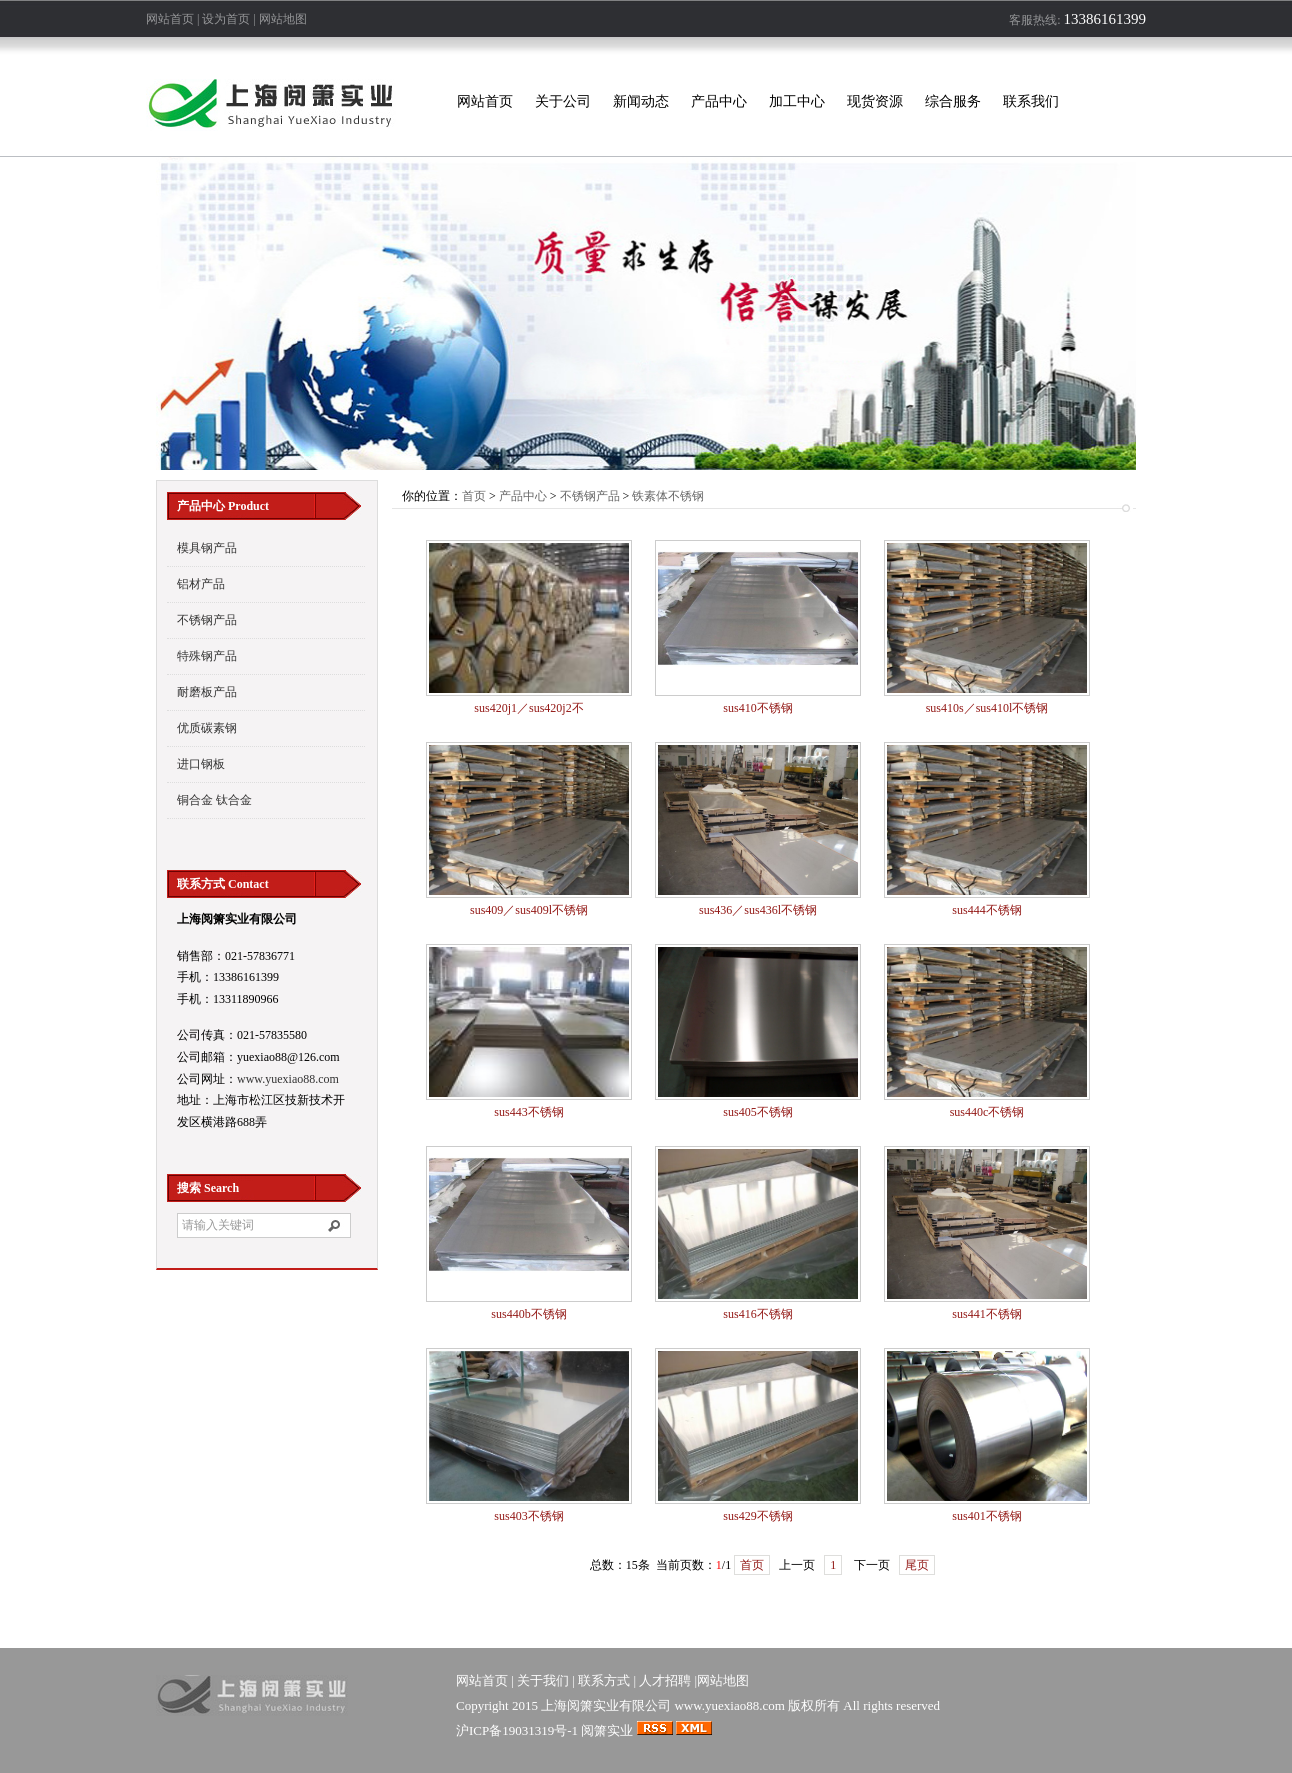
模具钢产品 (207, 548)
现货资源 (875, 101)
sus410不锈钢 (757, 708)
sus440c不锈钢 (987, 1112)
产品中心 (719, 101)
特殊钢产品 (207, 656)
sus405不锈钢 (757, 1112)
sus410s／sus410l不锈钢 (987, 708)
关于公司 (563, 101)
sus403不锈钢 (528, 1516)
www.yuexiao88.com (288, 1079)
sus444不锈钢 (986, 910)
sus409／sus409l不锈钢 (529, 910)
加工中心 (797, 101)
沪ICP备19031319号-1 (517, 1730)
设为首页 (226, 19)
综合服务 (953, 101)
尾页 (917, 1565)
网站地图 (283, 19)
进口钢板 (201, 764)
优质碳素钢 (207, 728)
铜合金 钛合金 (214, 800)
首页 (474, 496)
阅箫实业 (607, 1730)
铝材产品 (201, 584)
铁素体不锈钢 (668, 496)
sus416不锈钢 (757, 1314)
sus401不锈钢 (986, 1516)
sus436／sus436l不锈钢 (758, 910)
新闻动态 (641, 101)
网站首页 (170, 19)
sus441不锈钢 (986, 1314)
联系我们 (1031, 101)
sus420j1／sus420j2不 (528, 708)
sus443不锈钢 (528, 1112)
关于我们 (543, 1680)
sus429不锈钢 (757, 1516)
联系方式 (604, 1680)
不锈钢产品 (207, 620)
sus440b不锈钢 (528, 1314)
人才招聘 (665, 1680)
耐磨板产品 (207, 692)
